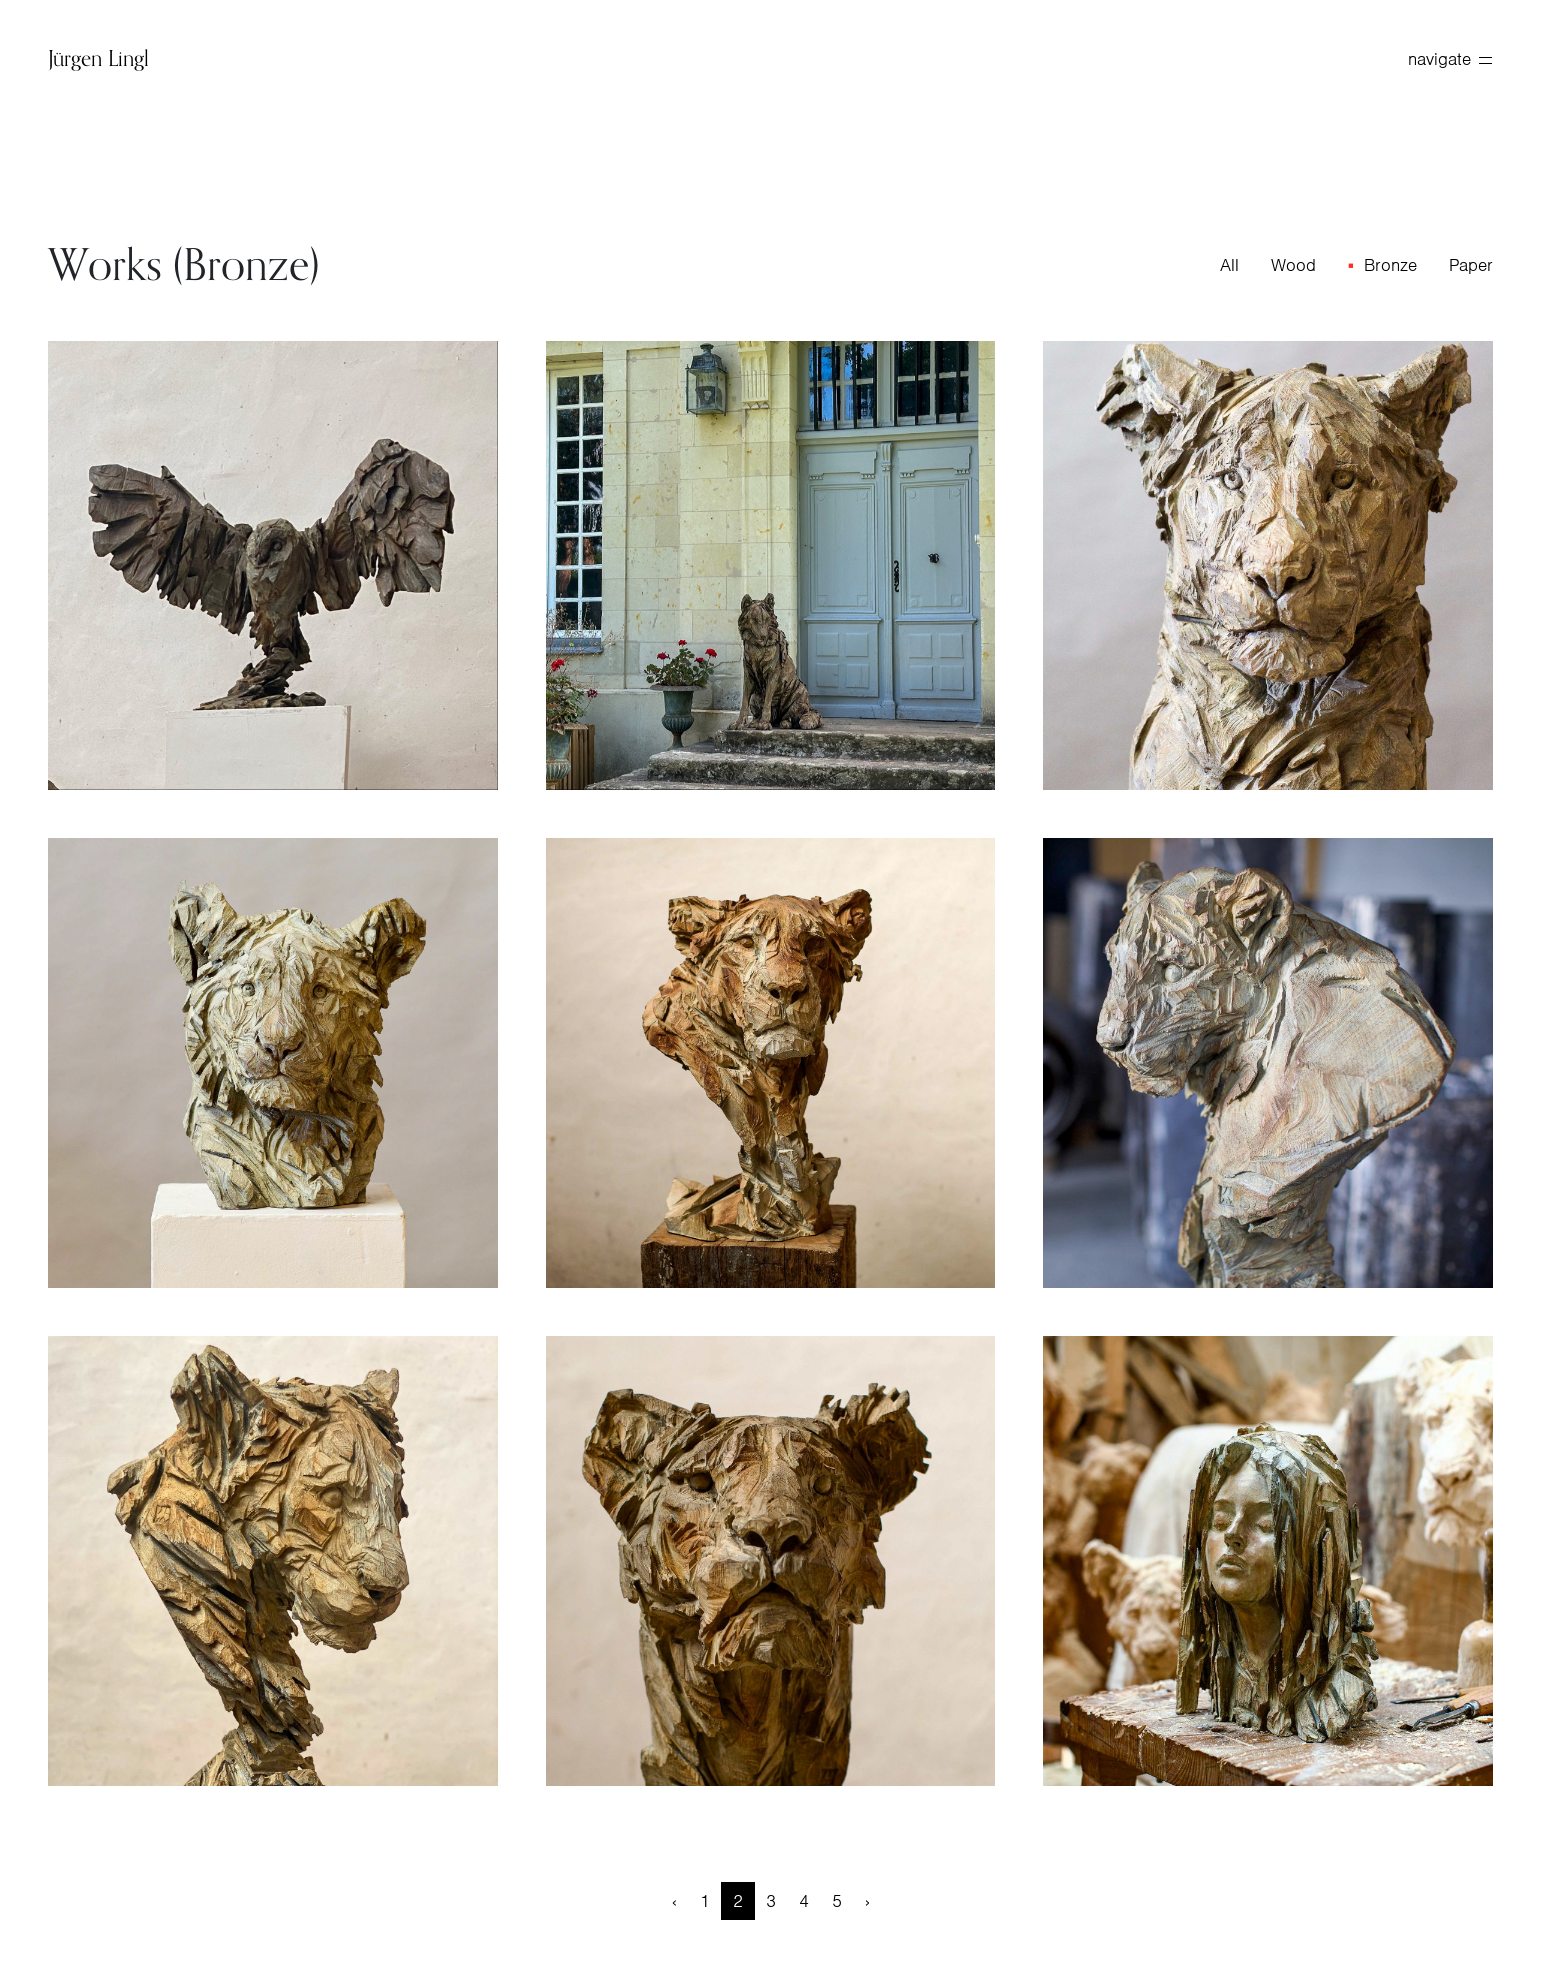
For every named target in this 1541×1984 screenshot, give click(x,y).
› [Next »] (867, 1901)
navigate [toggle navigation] (1450, 59)
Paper (1471, 265)
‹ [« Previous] (674, 1901)
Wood (1293, 265)
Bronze (1390, 265)
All (1229, 265)
